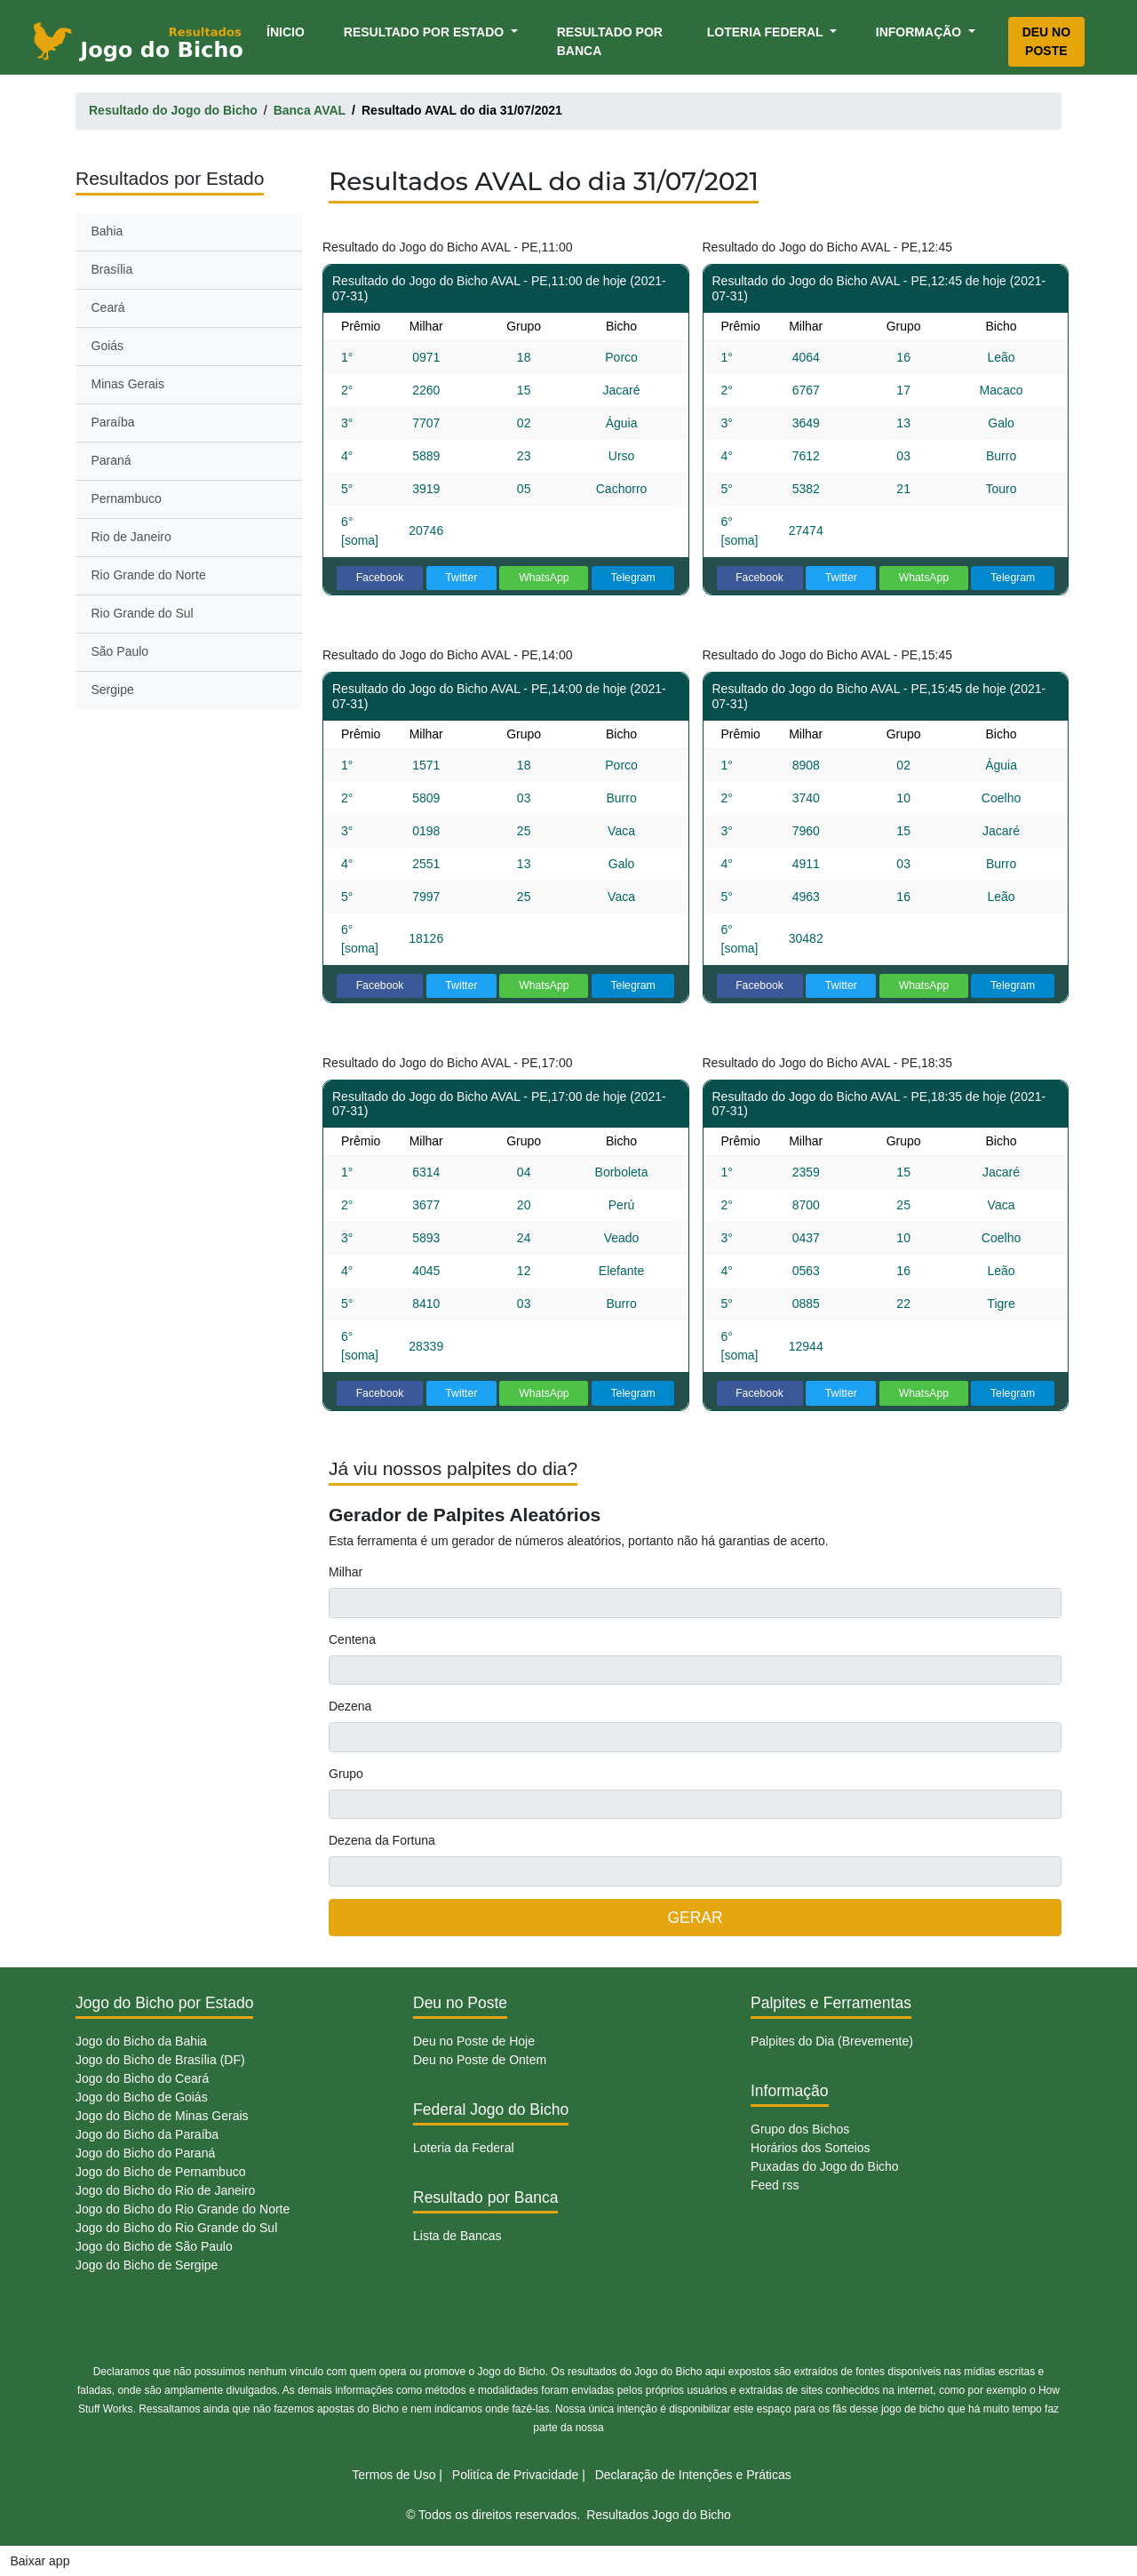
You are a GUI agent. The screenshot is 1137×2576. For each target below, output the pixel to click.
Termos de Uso (393, 2475)
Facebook (380, 577)
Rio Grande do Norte (148, 575)
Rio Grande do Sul (142, 613)
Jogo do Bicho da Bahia (141, 2041)
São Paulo (120, 651)
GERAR (694, 1917)
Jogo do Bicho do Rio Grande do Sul (176, 2228)
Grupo (346, 1774)
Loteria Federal (767, 32)
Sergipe (112, 689)
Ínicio (288, 30)
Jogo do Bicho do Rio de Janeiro (165, 2190)
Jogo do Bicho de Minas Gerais (162, 2116)
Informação (920, 32)
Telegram (632, 577)
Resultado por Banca (610, 41)
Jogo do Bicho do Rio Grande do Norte (183, 2209)
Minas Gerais (127, 384)
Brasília (112, 269)
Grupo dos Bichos (800, 2129)
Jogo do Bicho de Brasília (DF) (160, 2060)
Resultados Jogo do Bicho (658, 2515)
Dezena (350, 1706)
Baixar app (40, 2561)
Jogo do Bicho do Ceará (142, 2078)
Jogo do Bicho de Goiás (142, 2097)
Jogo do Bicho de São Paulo (154, 2246)
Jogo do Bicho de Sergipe (147, 2265)
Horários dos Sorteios (811, 2148)
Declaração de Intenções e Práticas (693, 2475)
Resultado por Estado (425, 32)
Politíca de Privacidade (515, 2475)
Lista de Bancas (457, 2236)
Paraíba (113, 422)
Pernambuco (126, 498)
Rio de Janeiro (131, 537)
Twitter (461, 577)
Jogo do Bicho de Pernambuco (160, 2172)
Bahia (107, 231)
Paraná (111, 460)
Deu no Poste (1046, 41)
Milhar (345, 1572)
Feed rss (775, 2185)
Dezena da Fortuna (382, 1840)
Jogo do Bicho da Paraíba (147, 2134)
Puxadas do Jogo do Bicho (825, 2166)
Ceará (108, 307)
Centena (352, 1639)
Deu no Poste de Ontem (479, 2060)
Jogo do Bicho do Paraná (145, 2153)
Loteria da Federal (463, 2148)
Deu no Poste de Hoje (474, 2041)
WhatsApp (544, 577)
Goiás (107, 346)
